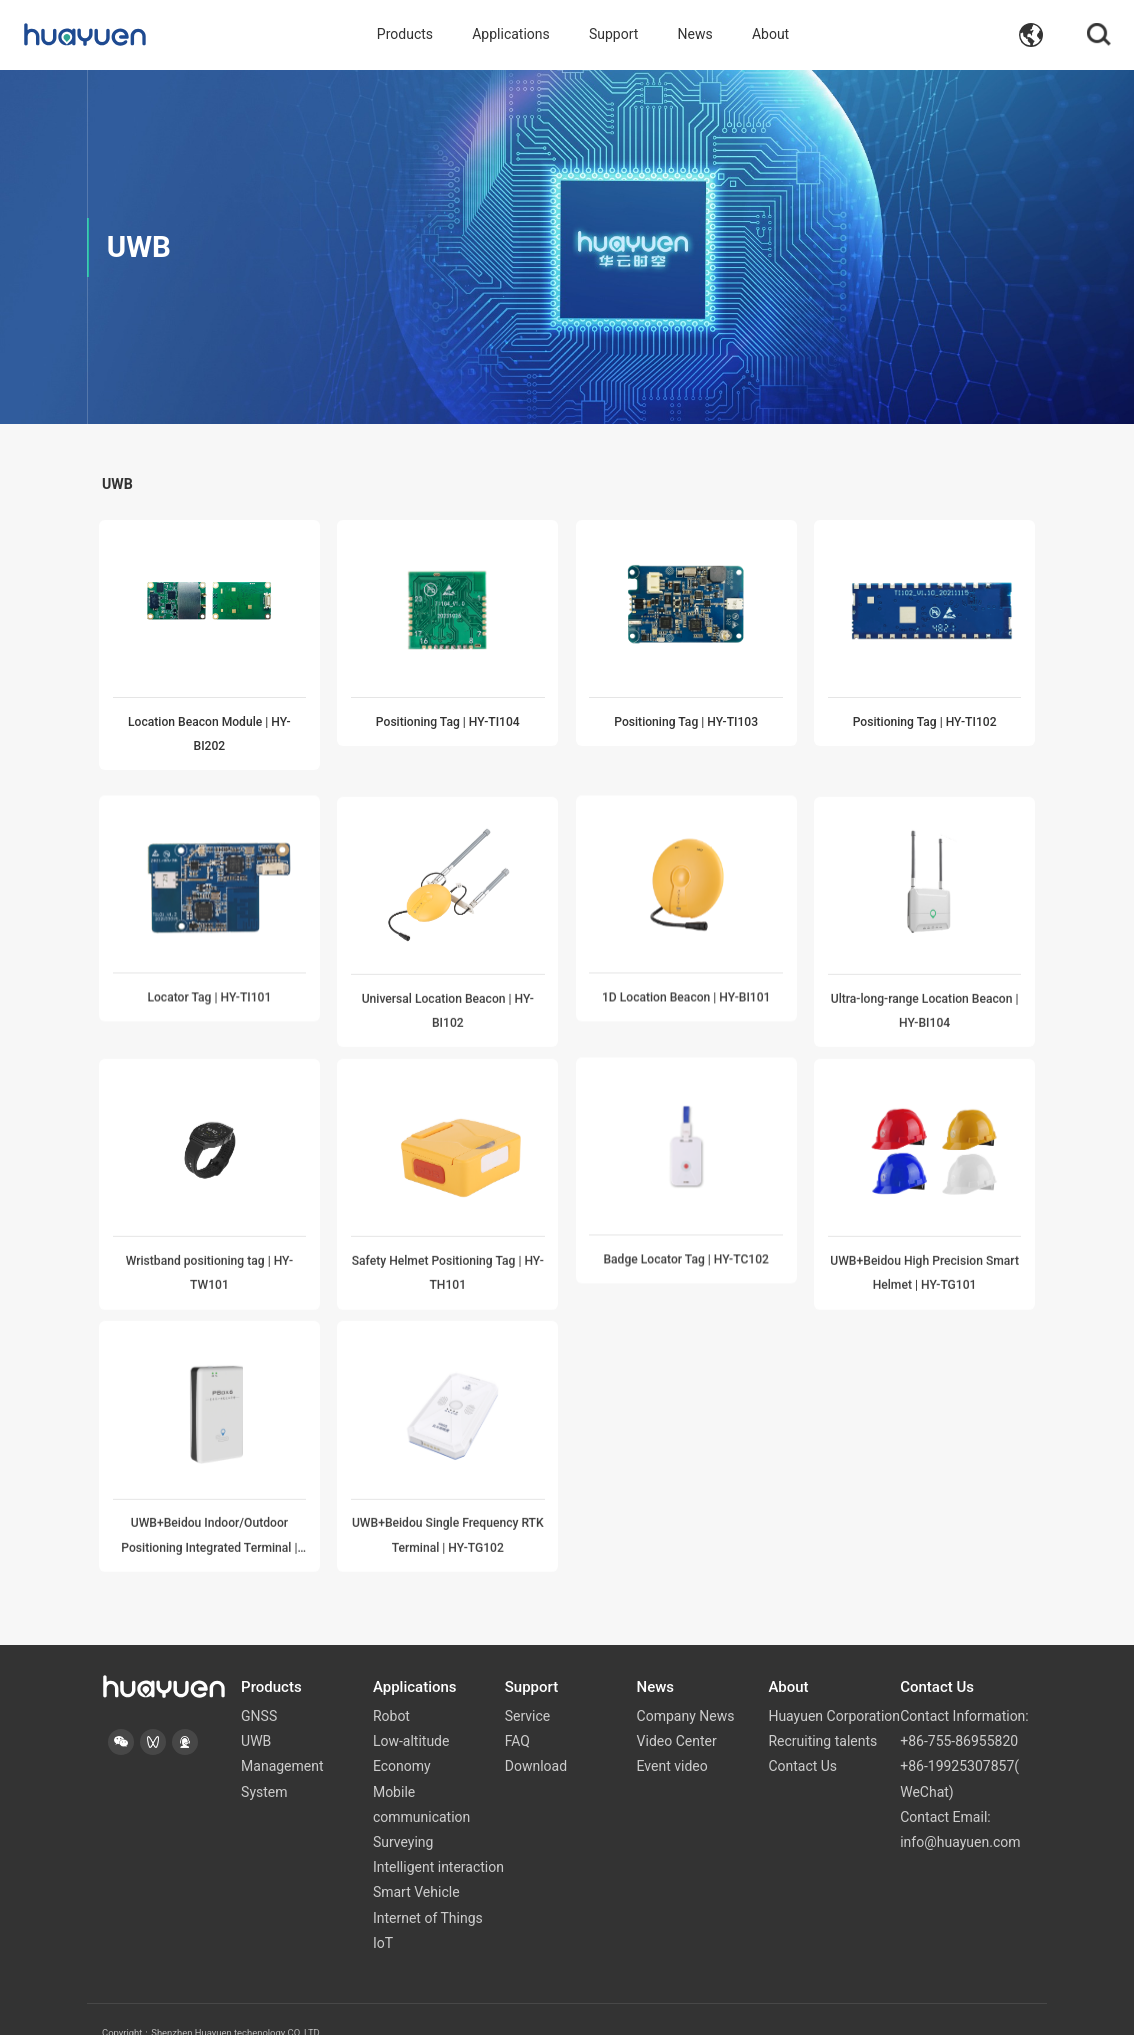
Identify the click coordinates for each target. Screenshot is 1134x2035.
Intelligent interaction (438, 1840)
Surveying (403, 1815)
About (770, 35)
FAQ (517, 1714)
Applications (511, 35)
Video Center (677, 1714)
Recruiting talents (822, 1714)
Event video (672, 1739)
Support (613, 35)
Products (405, 35)
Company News (686, 1689)
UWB (256, 1714)
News (695, 35)
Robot (391, 1689)
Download (536, 1739)
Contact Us (802, 1739)
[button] (121, 1714)
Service (528, 1689)
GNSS (259, 1689)
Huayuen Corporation (834, 1689)
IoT (383, 1915)
